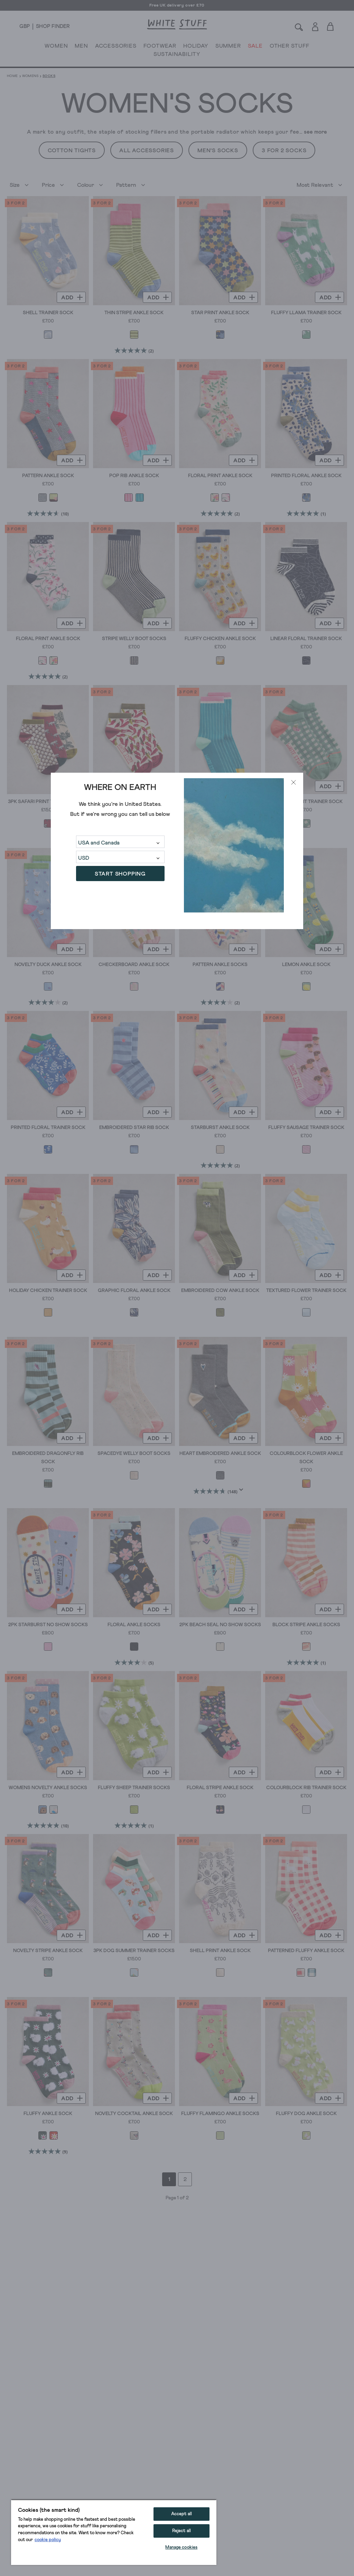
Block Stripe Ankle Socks (306, 1624)
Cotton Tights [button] (72, 150)
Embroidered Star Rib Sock (134, 1127)
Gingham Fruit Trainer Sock (306, 801)
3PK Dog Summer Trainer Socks (134, 1950)
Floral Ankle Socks (134, 1624)
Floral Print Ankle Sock (220, 475)
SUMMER (228, 47)
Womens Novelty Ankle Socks (48, 1787)
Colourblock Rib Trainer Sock (306, 1787)
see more (315, 132)
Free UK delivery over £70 (177, 5)
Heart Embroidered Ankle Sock (220, 1453)
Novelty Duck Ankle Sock (48, 964)
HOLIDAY (196, 47)
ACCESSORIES (116, 47)
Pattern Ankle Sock (48, 475)
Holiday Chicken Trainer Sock (48, 1290)
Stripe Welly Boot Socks (134, 638)
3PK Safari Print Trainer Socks (48, 801)
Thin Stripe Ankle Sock (134, 312)
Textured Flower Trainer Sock (306, 1290)
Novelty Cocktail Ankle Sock (134, 2113)
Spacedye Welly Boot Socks (133, 1453)
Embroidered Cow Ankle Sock (220, 1290)
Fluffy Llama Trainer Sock (306, 312)
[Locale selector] (24, 26)
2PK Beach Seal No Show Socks (220, 1624)
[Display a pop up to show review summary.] (243, 1492)
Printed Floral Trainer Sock (48, 1127)
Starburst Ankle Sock (220, 1127)
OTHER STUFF (289, 47)
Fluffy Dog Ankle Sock (306, 2113)
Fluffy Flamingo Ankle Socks (220, 2113)
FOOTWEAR (160, 47)
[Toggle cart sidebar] (331, 26)
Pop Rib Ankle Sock (134, 475)
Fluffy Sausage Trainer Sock (306, 1127)
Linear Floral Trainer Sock (306, 638)
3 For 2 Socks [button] (284, 150)
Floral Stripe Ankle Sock (220, 1787)
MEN (81, 47)
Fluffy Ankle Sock (48, 2113)
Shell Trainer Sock (48, 312)
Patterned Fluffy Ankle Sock (306, 1950)
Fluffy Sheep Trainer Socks (134, 1787)
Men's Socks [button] (217, 150)
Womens (30, 76)
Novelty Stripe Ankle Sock (48, 1950)
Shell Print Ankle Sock (220, 1950)
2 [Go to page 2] (185, 2179)
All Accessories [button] (146, 150)
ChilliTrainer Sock (134, 801)
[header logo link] (177, 24)
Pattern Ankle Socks (220, 964)
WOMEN (56, 47)
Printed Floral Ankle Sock (306, 475)
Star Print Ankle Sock (220, 312)
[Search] (299, 26)
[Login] (315, 25)
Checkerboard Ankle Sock (134, 964)
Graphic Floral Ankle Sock (134, 1290)
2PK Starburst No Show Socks (48, 1624)
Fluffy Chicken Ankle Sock (220, 638)
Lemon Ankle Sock (306, 964)
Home (12, 76)
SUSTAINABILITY (177, 55)
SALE (255, 47)
